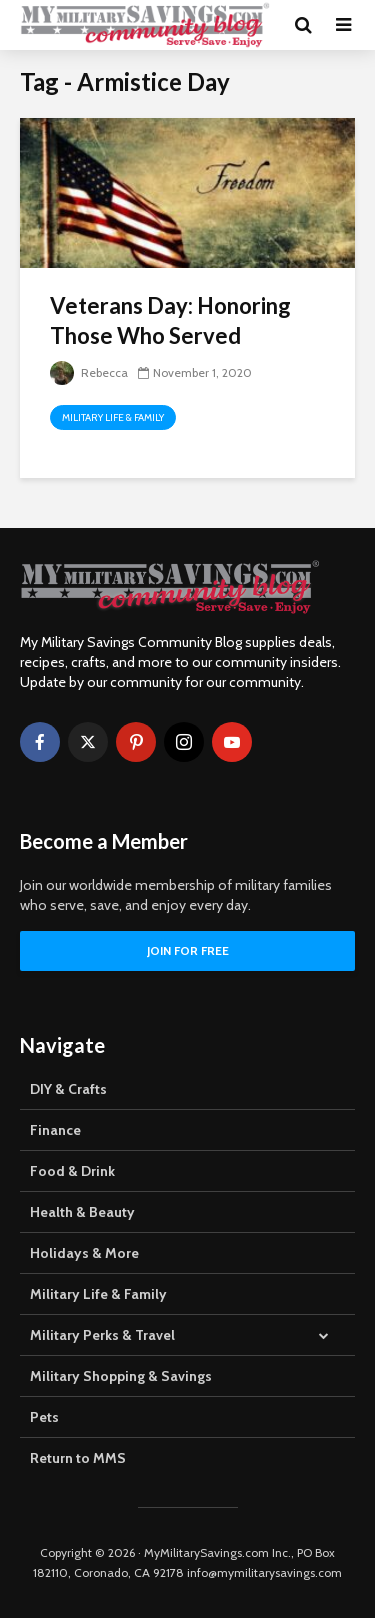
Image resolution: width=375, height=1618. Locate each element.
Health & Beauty (82, 1212)
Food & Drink (72, 1171)
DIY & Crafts (68, 1089)
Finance (55, 1130)
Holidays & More (84, 1253)
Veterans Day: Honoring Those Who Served (170, 320)
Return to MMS (78, 1458)
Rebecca (89, 372)
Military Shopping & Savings (121, 1376)
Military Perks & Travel (102, 1335)
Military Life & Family (113, 417)
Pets (44, 1417)
